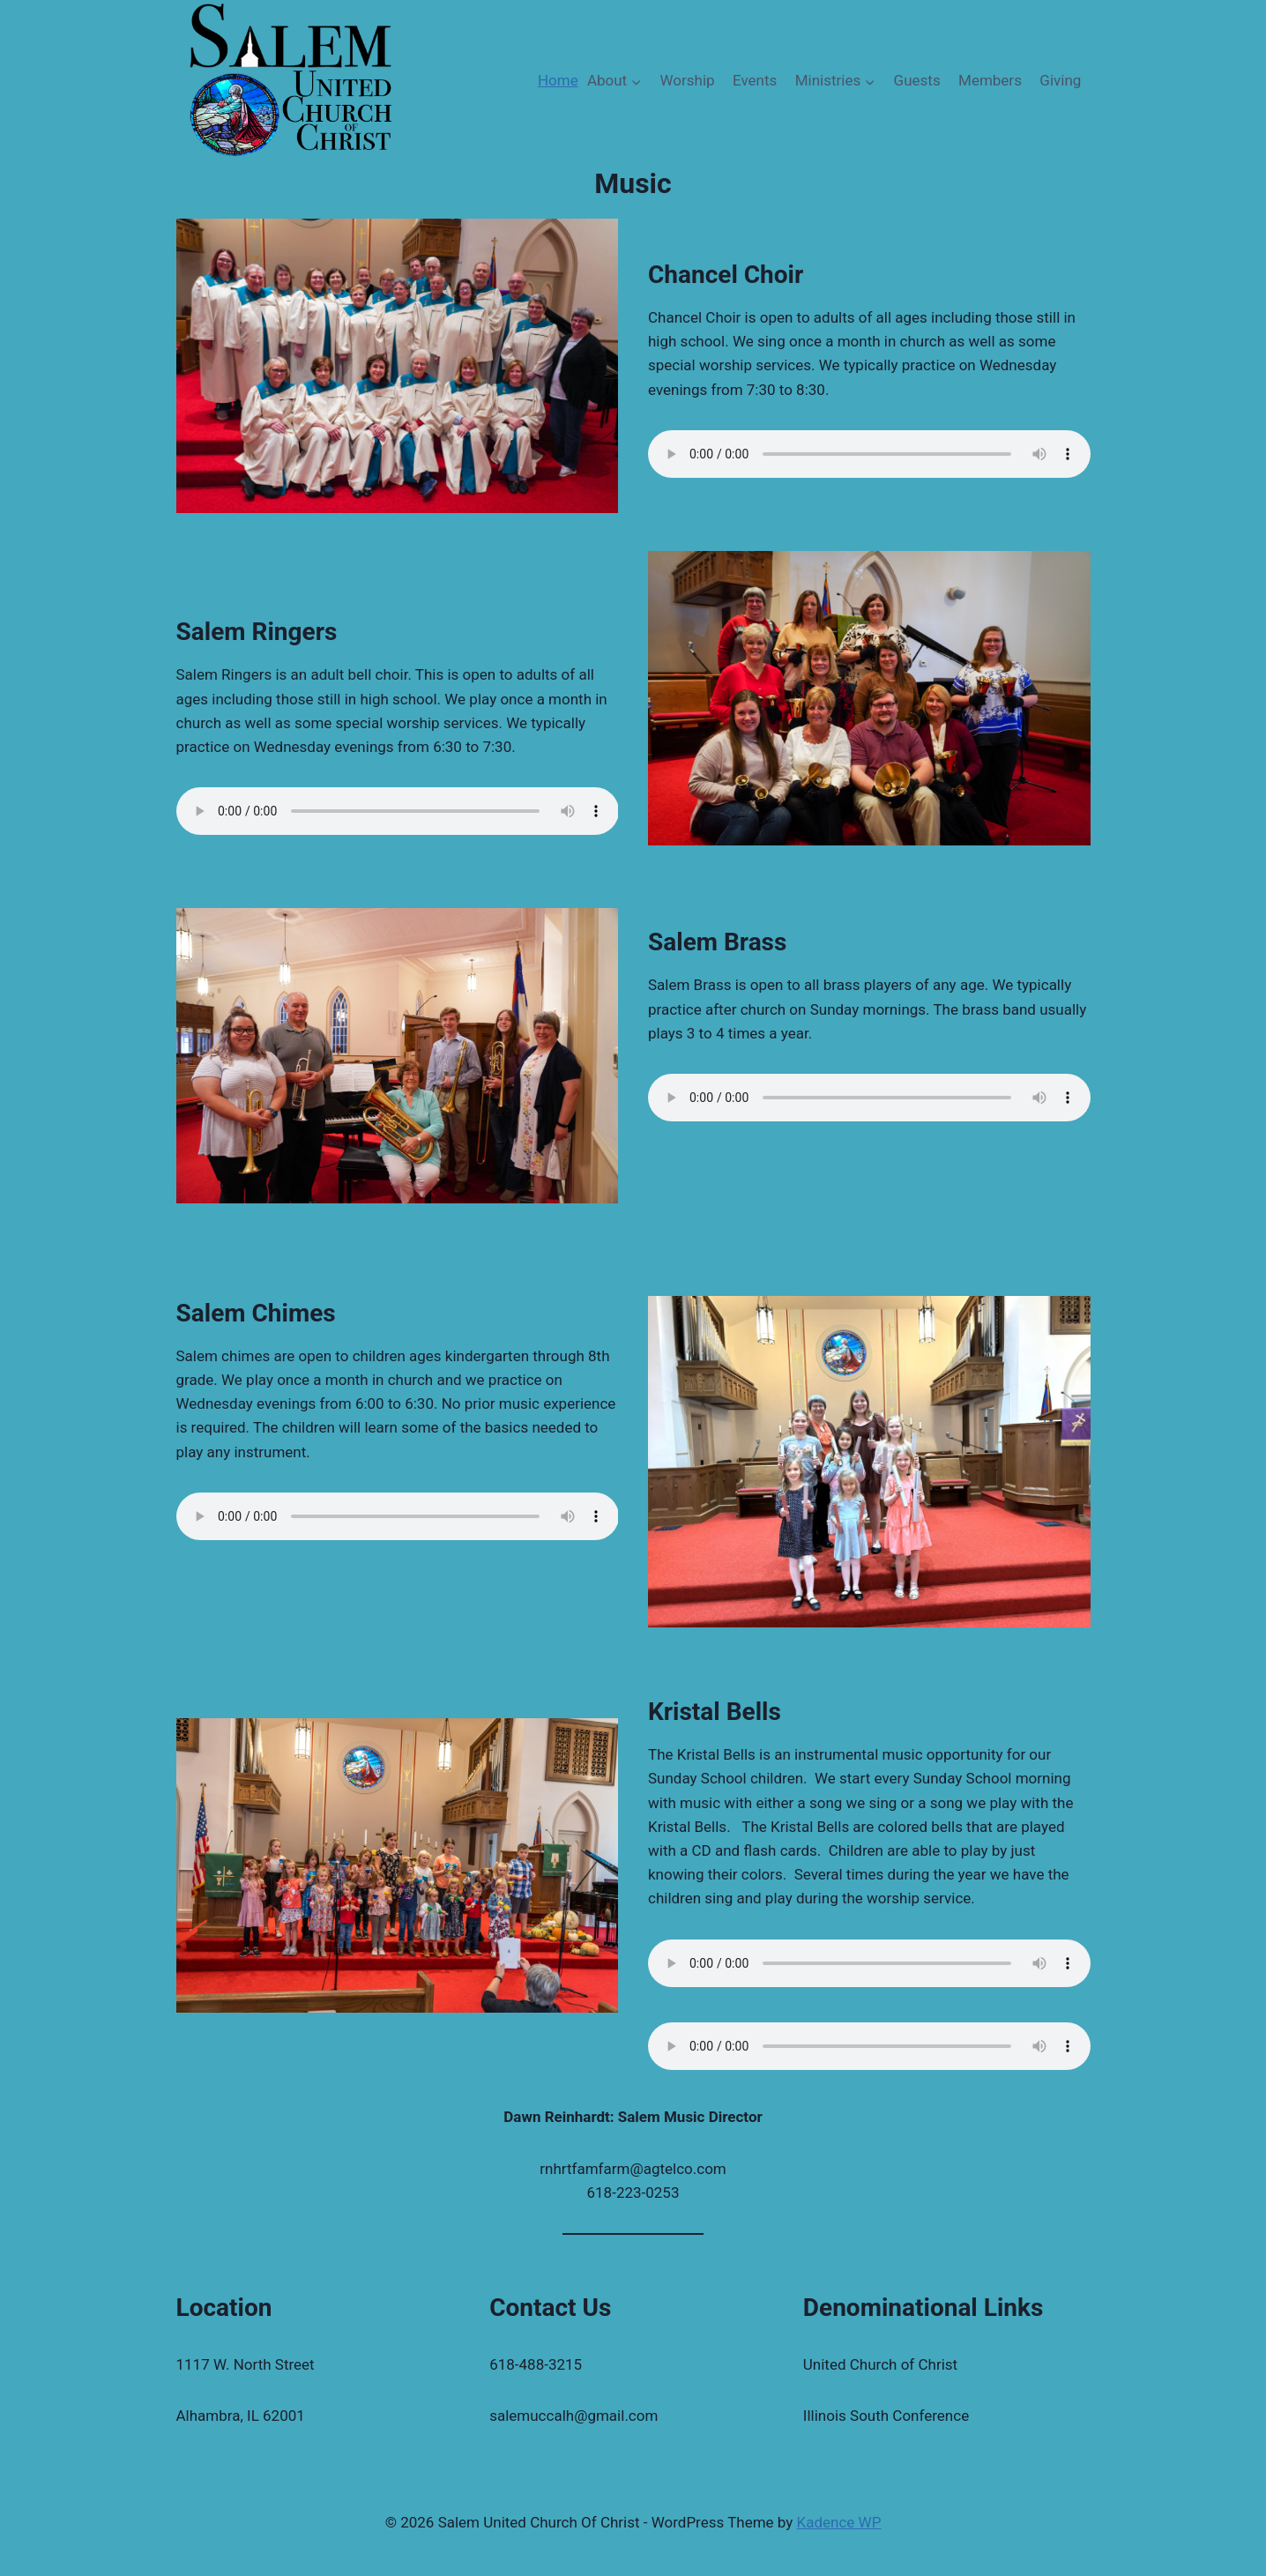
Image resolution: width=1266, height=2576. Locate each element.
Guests (917, 80)
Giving (1060, 80)
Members (990, 80)
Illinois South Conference (886, 2415)
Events (755, 80)
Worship (687, 80)
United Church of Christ (880, 2364)
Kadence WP (839, 2522)
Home (558, 80)
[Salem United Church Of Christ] (289, 81)
